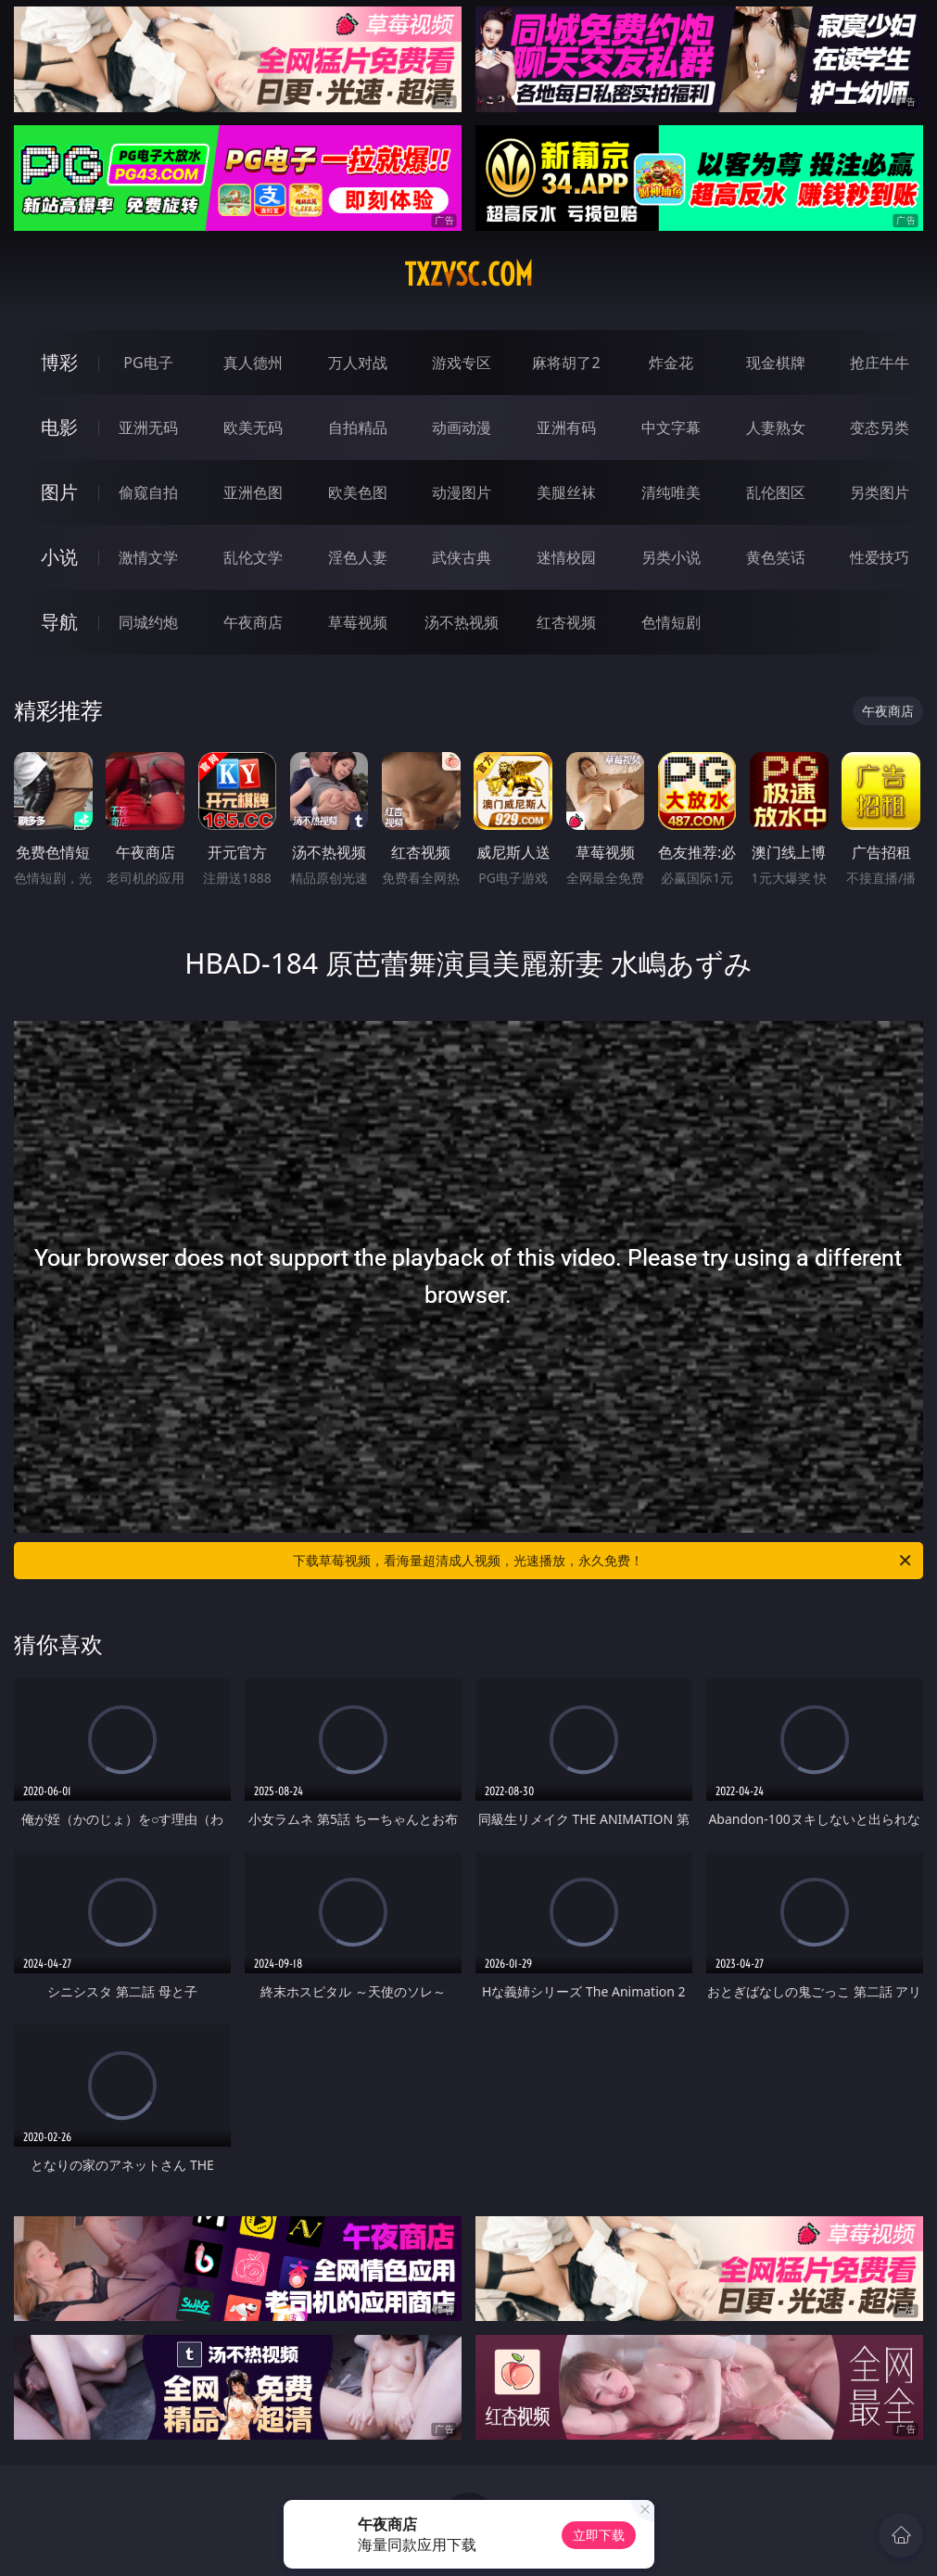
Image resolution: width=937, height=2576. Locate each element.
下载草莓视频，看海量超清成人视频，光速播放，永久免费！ (603, 1560)
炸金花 (671, 362)
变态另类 (879, 427)
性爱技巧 (879, 557)
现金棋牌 (775, 362)
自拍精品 (357, 427)
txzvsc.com (468, 274)
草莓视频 (357, 622)
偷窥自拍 (148, 492)
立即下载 (599, 2535)
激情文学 (148, 557)
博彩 (59, 362)
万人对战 (357, 362)
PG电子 (147, 362)
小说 (59, 556)
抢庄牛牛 (879, 362)
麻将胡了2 (566, 362)
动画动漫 (461, 427)
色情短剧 (671, 622)
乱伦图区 (775, 492)
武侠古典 (461, 557)
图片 (59, 491)
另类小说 (671, 557)
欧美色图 (357, 492)
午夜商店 (253, 622)
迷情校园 (566, 557)
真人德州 (253, 362)
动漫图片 (461, 492)
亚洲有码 (566, 427)
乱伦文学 (253, 557)
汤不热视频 (461, 622)
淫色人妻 (357, 557)
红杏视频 (566, 622)
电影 (59, 427)
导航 (59, 621)
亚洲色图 (253, 492)
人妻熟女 (775, 427)
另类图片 (879, 492)
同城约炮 (148, 622)
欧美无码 (253, 427)
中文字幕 (671, 427)
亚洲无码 (148, 427)
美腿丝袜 (566, 492)
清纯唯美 (671, 492)
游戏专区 (461, 362)
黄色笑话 (775, 557)
